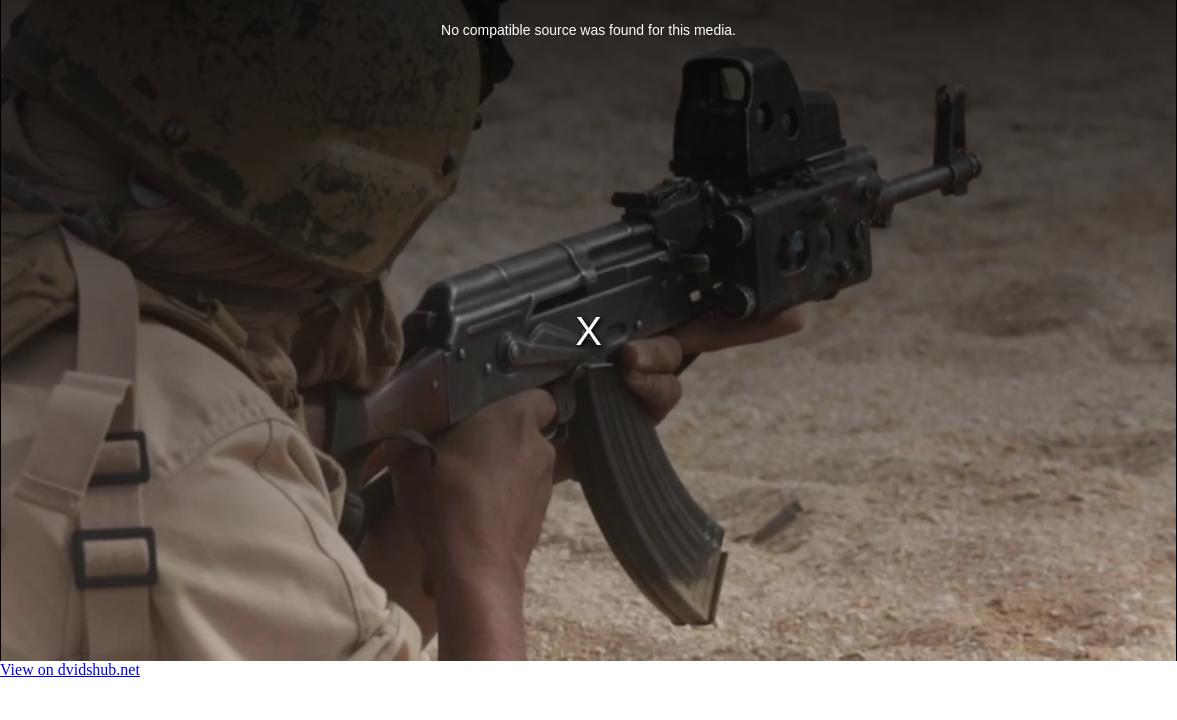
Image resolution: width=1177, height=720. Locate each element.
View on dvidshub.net (70, 669)
